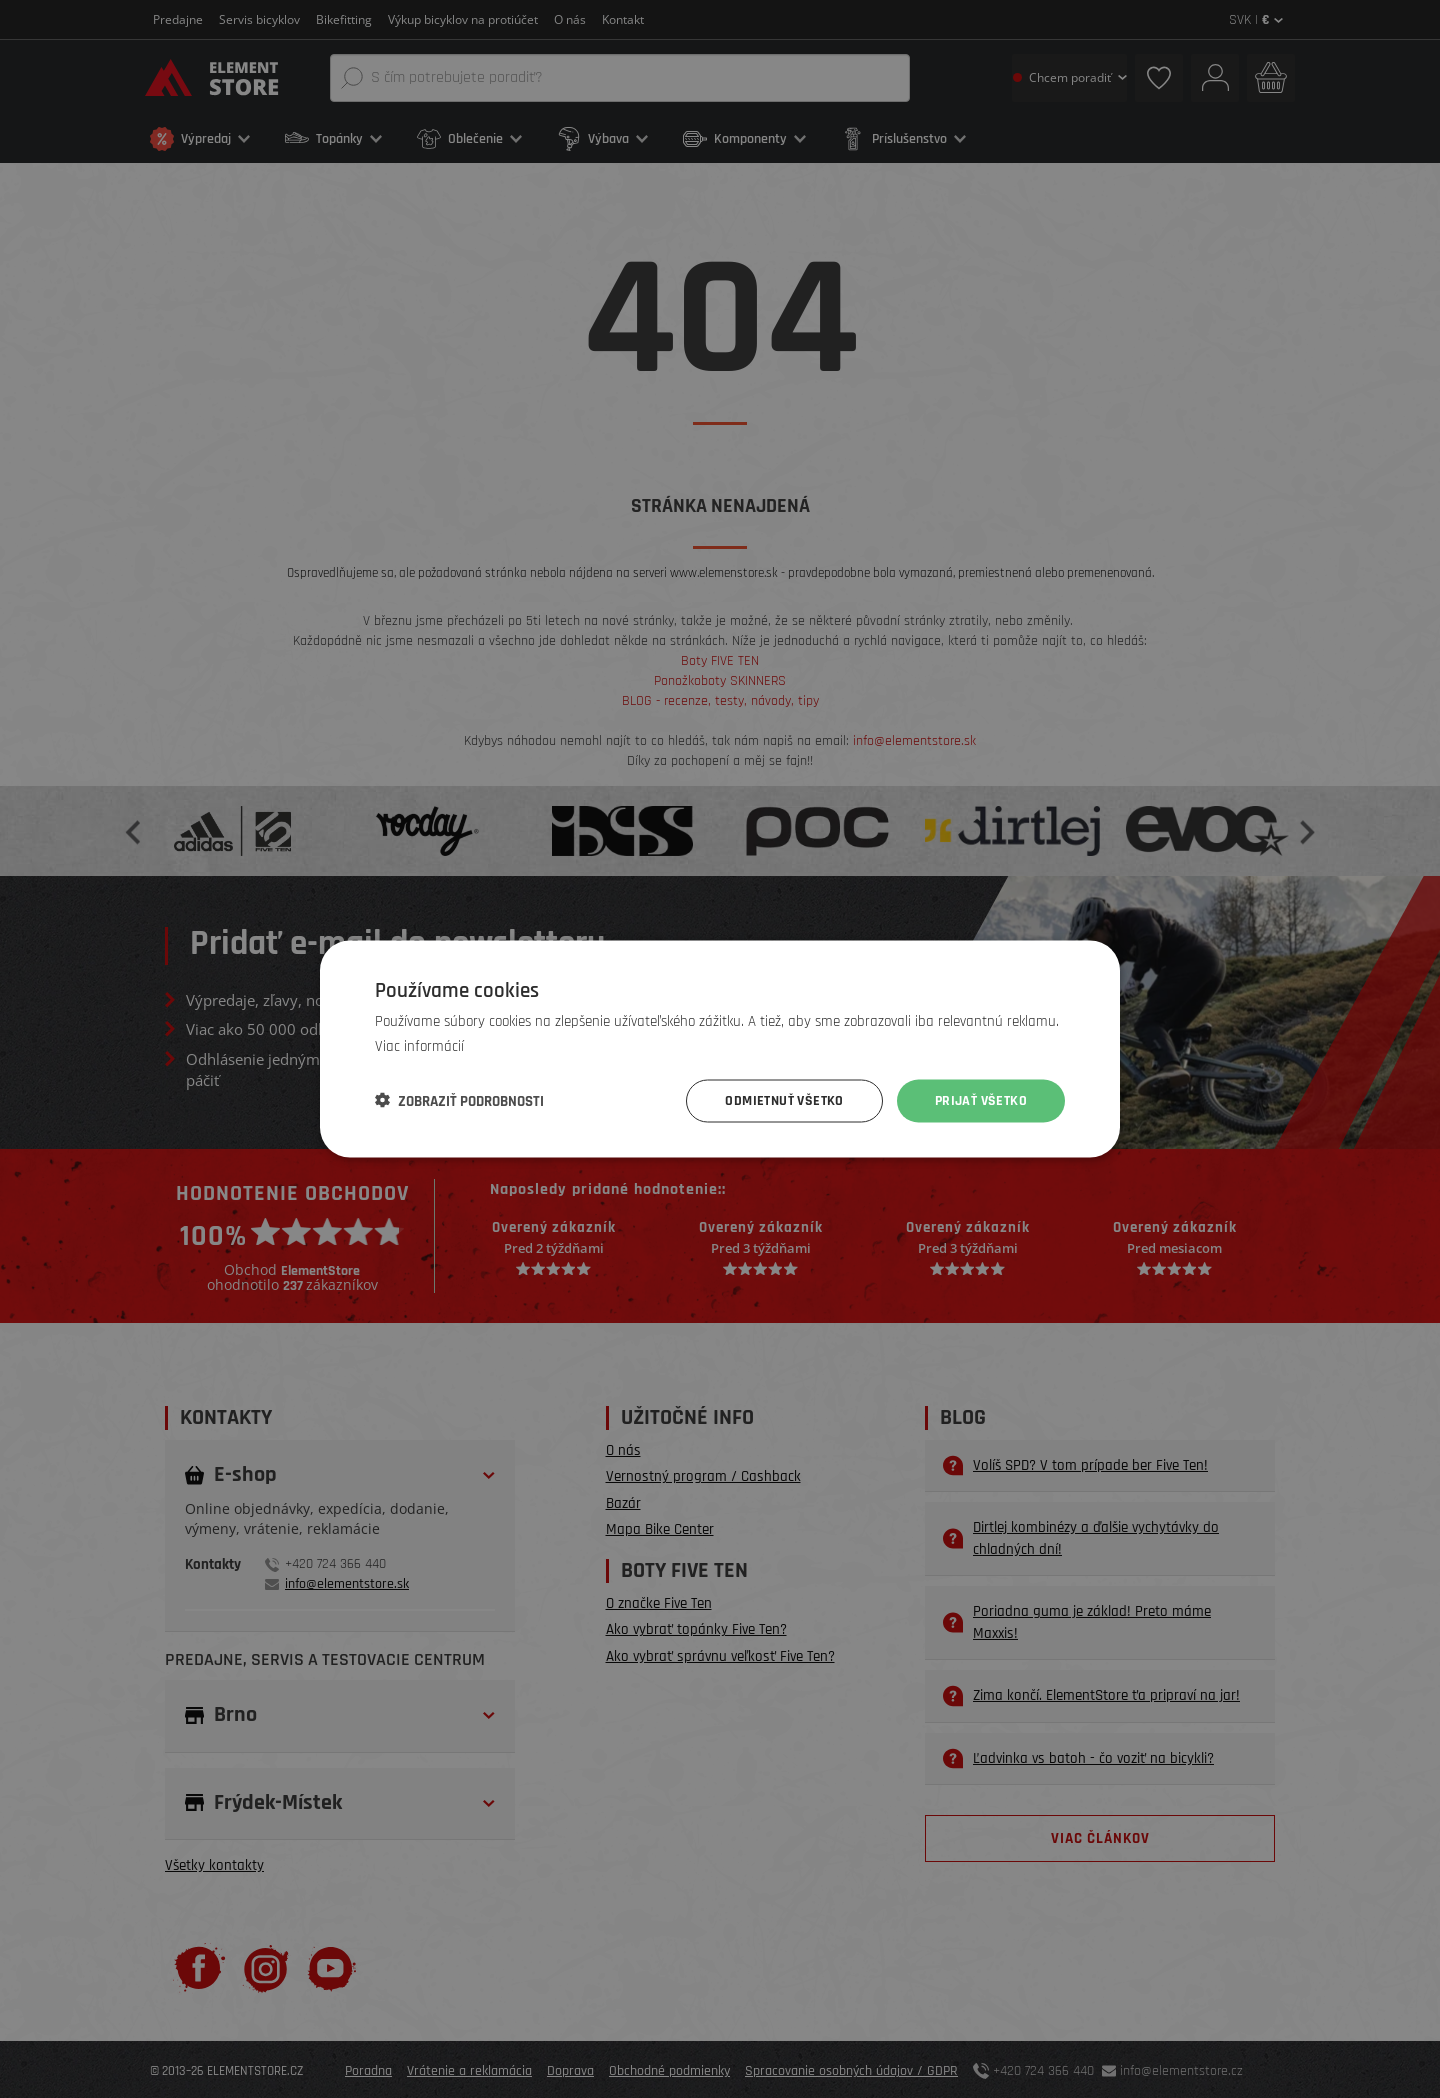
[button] (459, 1101)
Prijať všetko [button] (981, 1101)
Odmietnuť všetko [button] (784, 1101)
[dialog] (720, 1049)
